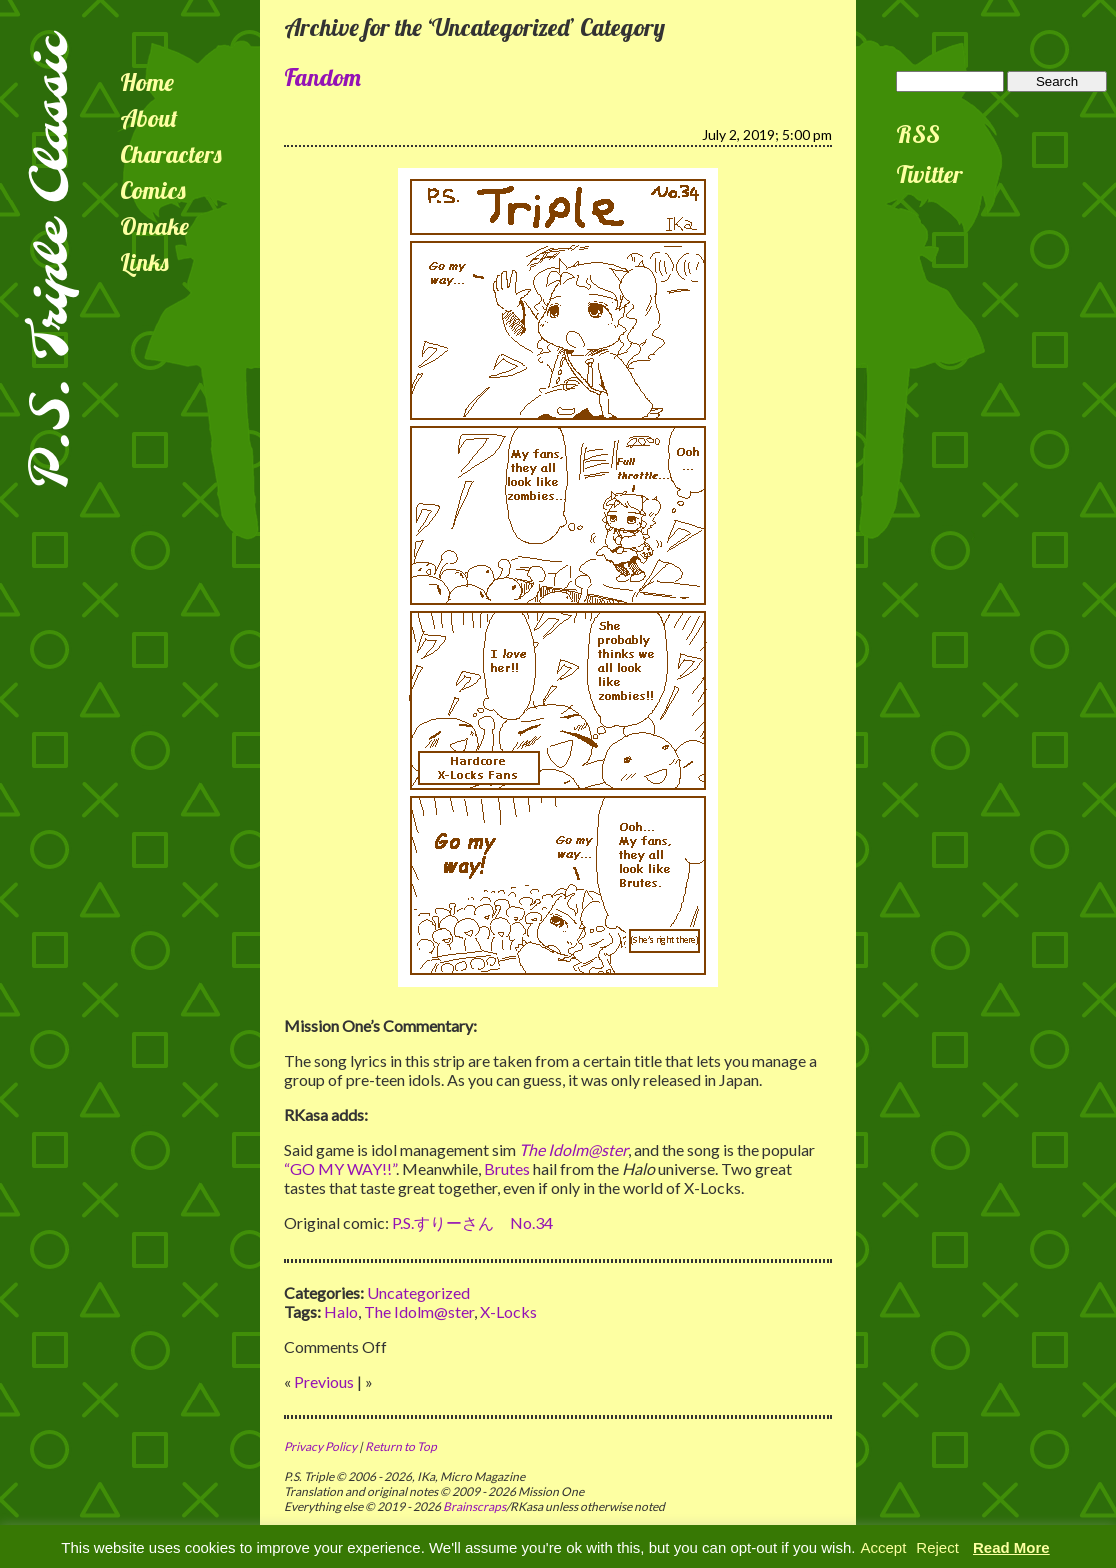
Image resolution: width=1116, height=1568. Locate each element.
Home (147, 82)
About (149, 118)
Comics (153, 190)
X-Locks (508, 1311)
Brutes (507, 1168)
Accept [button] (883, 1547)
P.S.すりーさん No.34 (472, 1222)
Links (144, 262)
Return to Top (401, 1446)
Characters (171, 154)
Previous (324, 1381)
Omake (154, 226)
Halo (341, 1311)
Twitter (929, 174)
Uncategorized (418, 1292)
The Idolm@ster (419, 1311)
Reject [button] (937, 1547)
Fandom (322, 77)
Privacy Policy (320, 1446)
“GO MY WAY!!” (340, 1168)
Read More (1011, 1547)
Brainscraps (474, 1506)
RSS (918, 134)
